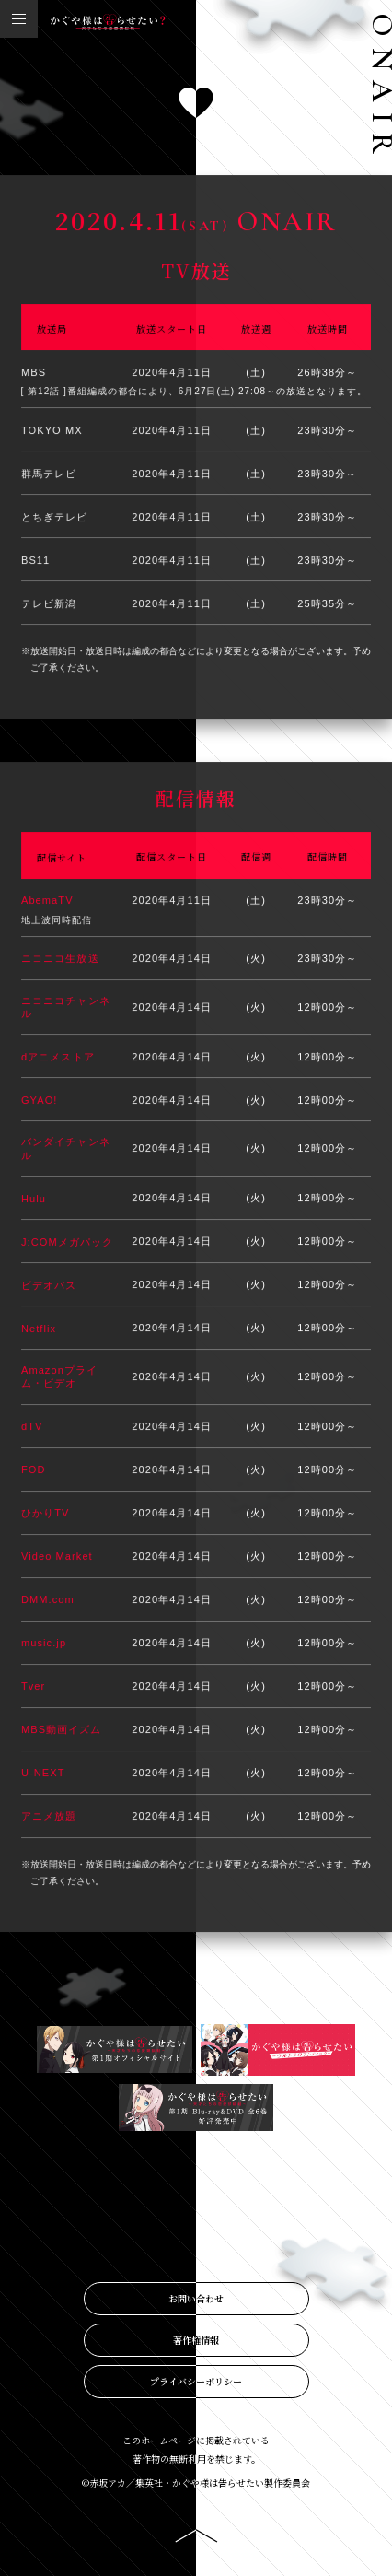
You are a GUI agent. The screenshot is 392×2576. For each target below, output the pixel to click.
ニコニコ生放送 (60, 959)
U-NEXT (43, 1773)
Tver (33, 1686)
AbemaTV (47, 901)
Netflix (38, 1328)
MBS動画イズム (61, 1730)
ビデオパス (49, 1285)
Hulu (33, 1198)
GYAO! (39, 1101)
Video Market (57, 1557)
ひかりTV (45, 1513)
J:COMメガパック (67, 1241)
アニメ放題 (49, 1816)
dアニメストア (58, 1057)
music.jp (43, 1643)
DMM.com (48, 1600)
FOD (33, 1470)
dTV (31, 1427)
